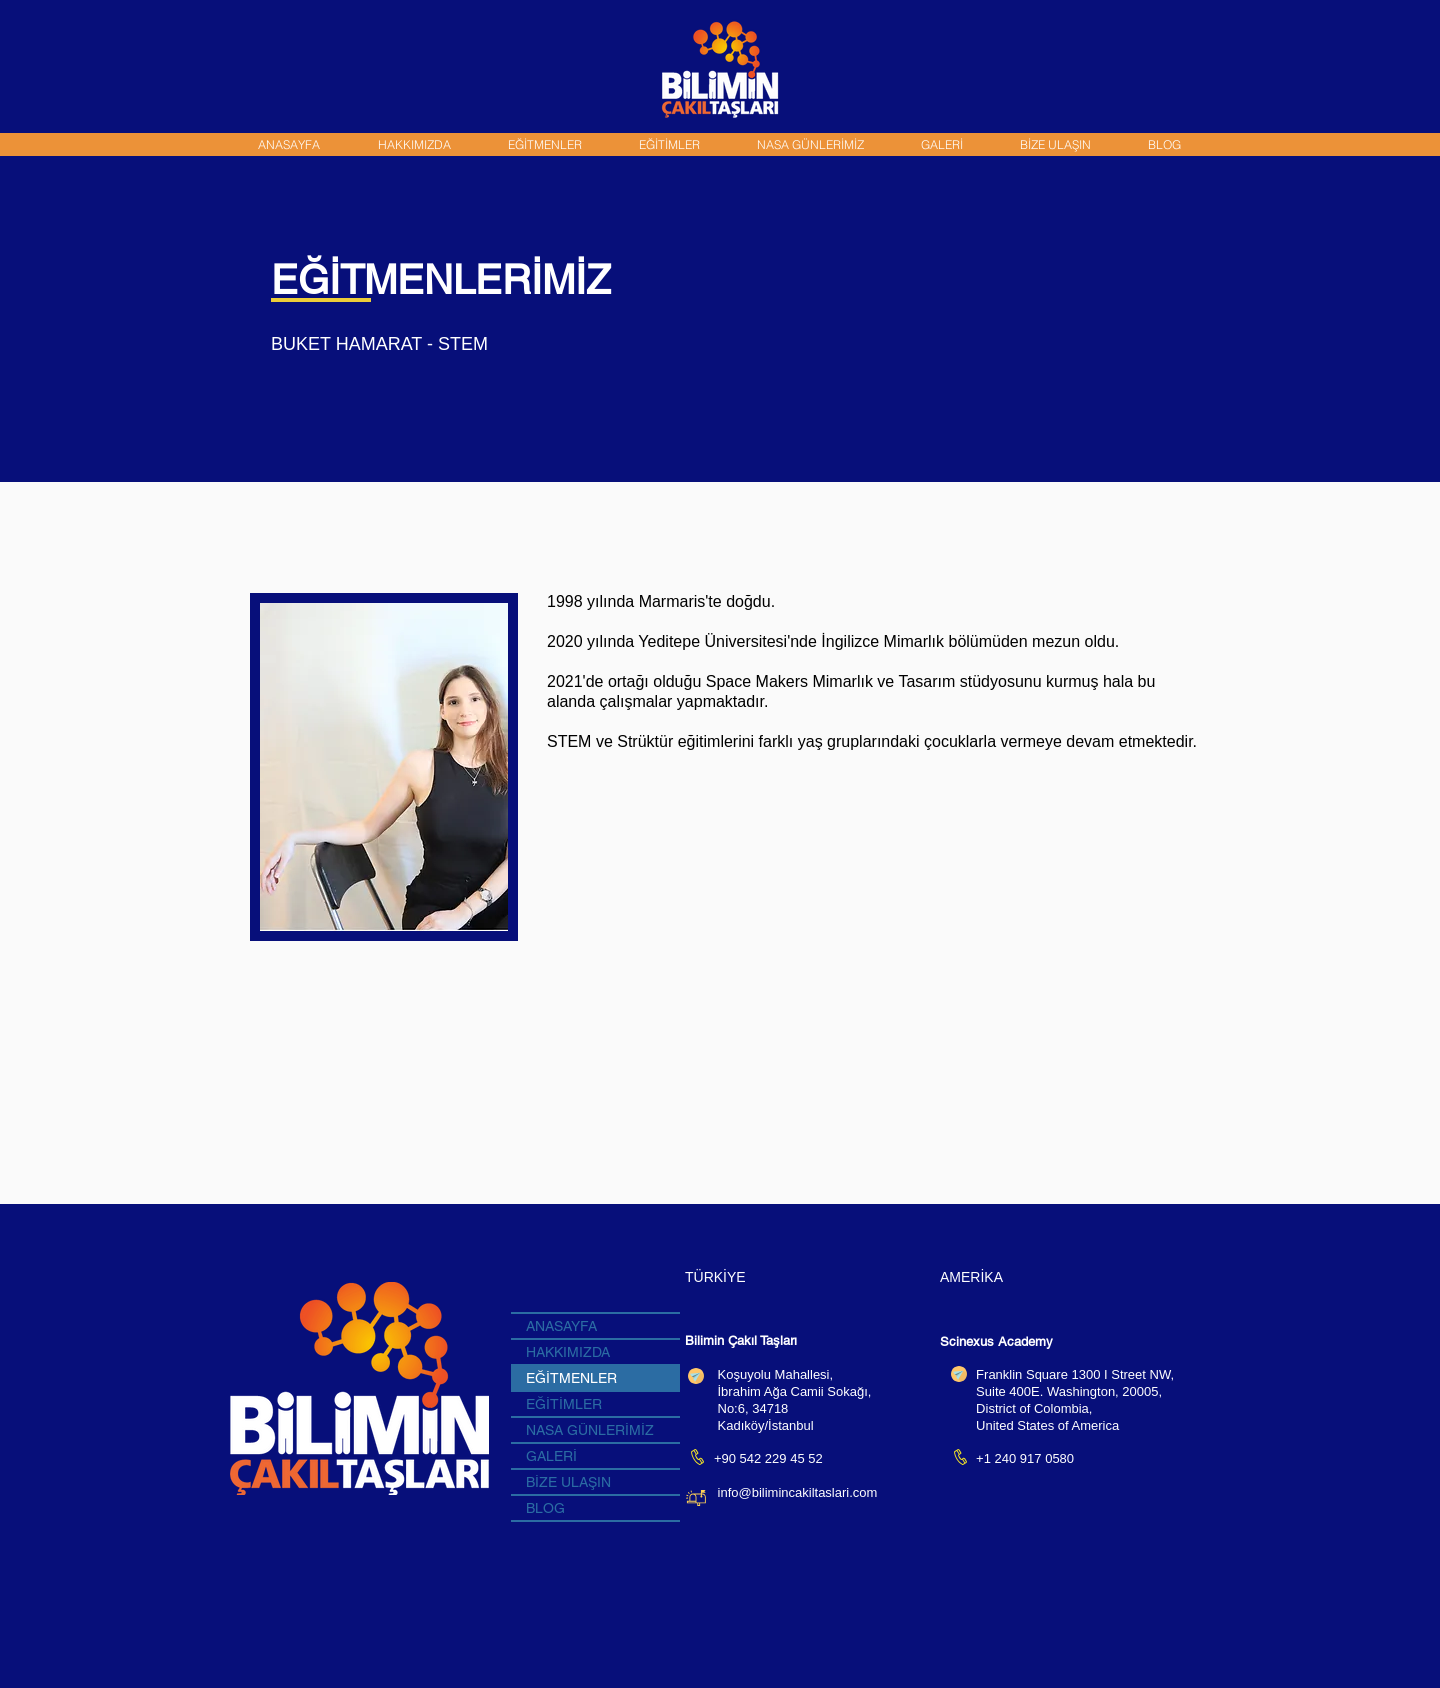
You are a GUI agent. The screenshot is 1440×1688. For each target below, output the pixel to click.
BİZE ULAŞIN (568, 1482)
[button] (544, 144)
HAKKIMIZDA (568, 1352)
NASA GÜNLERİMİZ (590, 1430)
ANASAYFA (561, 1326)
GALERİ (551, 1456)
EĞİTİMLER (564, 1404)
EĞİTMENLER (571, 1378)
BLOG (545, 1508)
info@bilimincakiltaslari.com (798, 1492)
